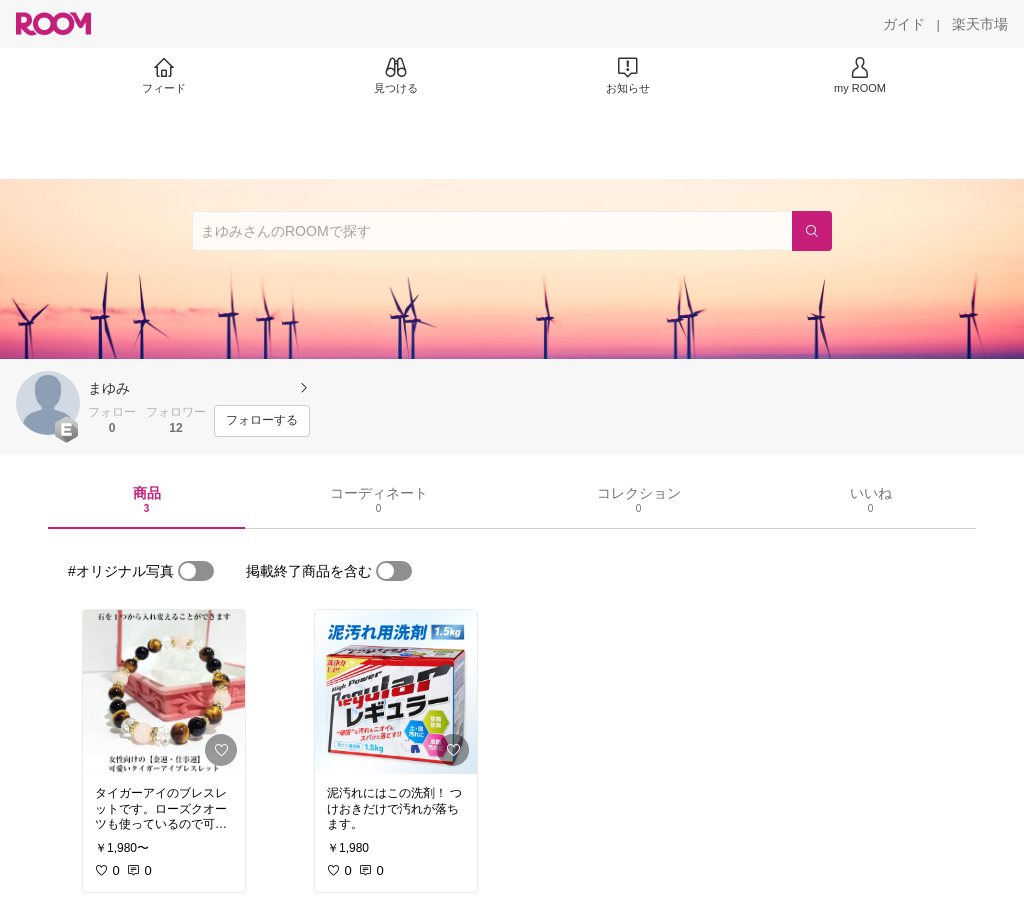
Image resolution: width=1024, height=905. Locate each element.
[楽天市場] (980, 24)
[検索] (812, 231)
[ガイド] (904, 24)
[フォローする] (262, 421)
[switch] (196, 571)
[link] (164, 692)
